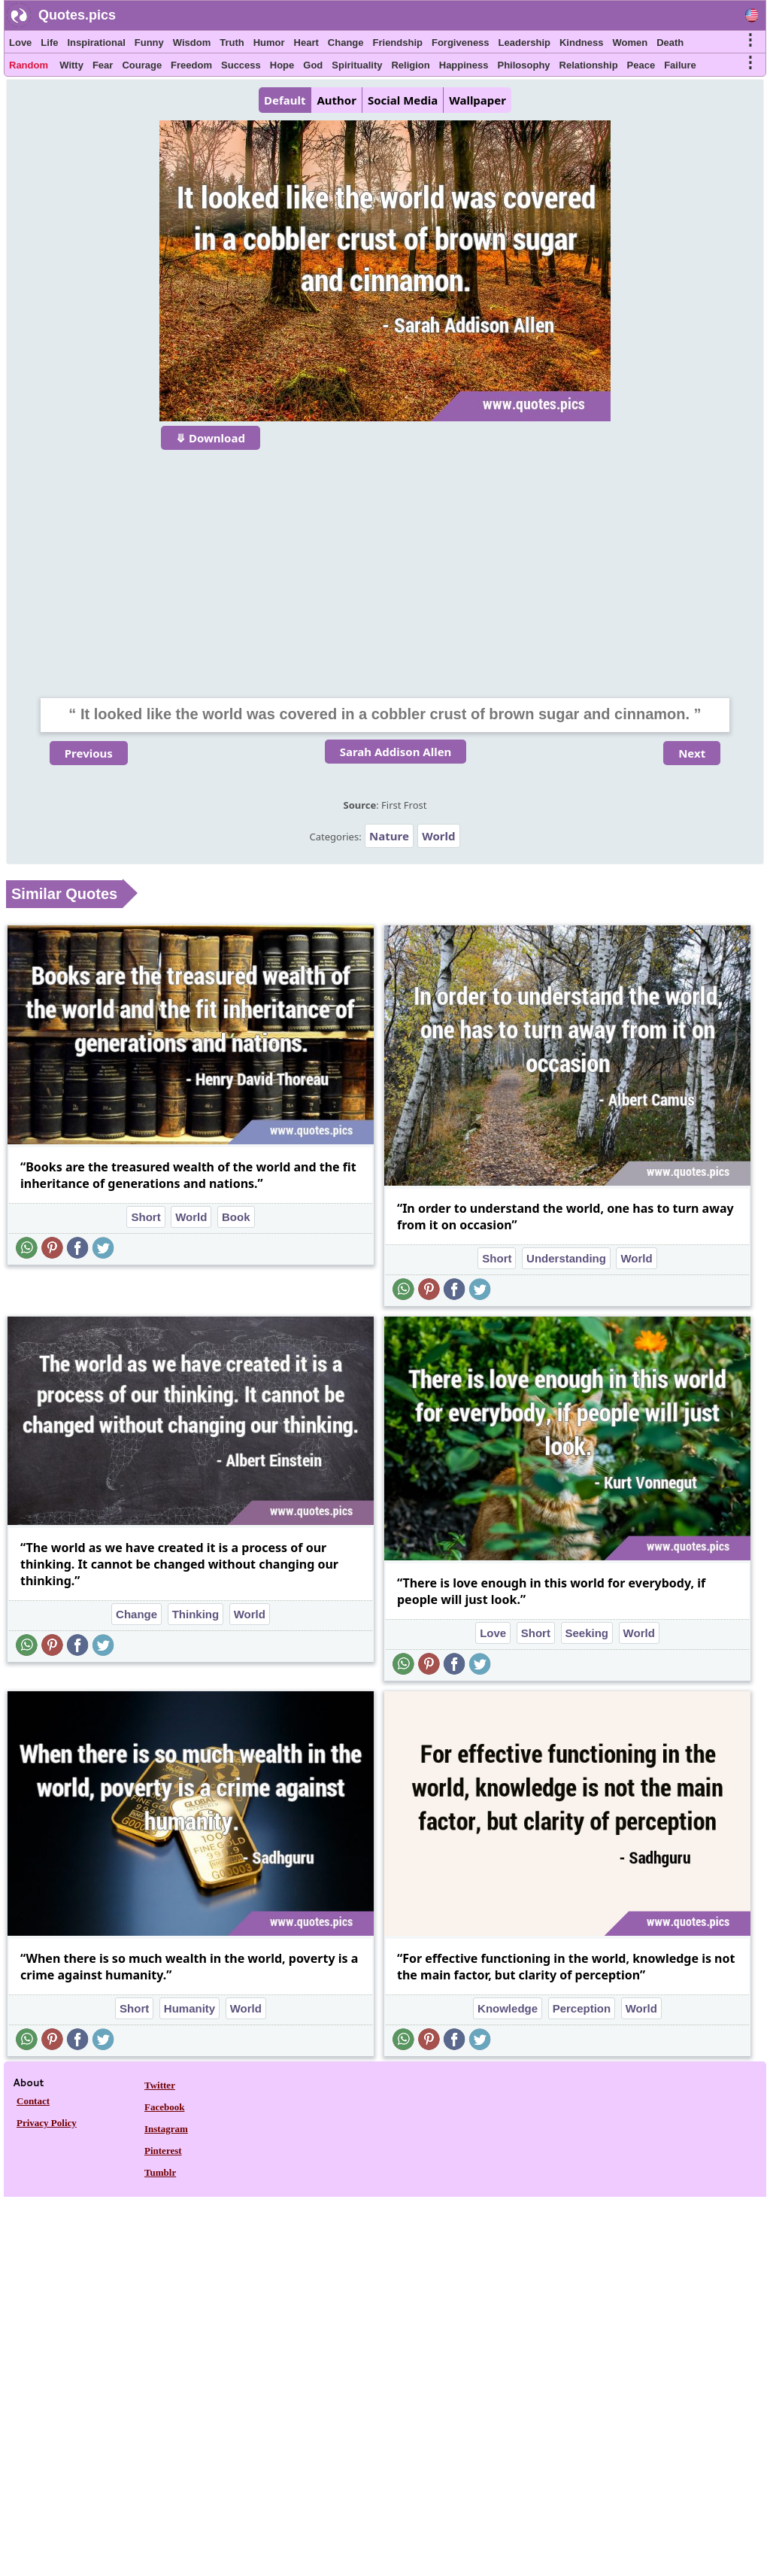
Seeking (587, 1633)
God (313, 65)
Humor (269, 42)
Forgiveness (461, 42)
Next (691, 753)
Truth (232, 42)
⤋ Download (210, 437)
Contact (33, 2101)
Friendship (398, 42)
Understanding (566, 1258)
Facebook (164, 2107)
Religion (410, 65)
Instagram (166, 2128)
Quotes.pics (77, 15)
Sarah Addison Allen (396, 751)
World (438, 835)
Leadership (524, 42)
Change (346, 42)
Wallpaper (477, 100)
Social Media (403, 100)
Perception (582, 2008)
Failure (680, 65)
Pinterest (163, 2150)
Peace (641, 65)
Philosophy (524, 65)
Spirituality (357, 65)
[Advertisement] (385, 564)
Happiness (464, 65)
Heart (306, 42)
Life (49, 42)
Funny (149, 42)
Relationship (588, 65)
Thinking (196, 1614)
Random (28, 65)
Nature (389, 835)
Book (236, 1217)
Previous (89, 753)
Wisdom (192, 42)
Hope (282, 65)
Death (670, 42)
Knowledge (507, 2008)
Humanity (189, 2008)
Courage (142, 65)
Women (629, 42)
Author (336, 100)
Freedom (191, 65)
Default (284, 100)
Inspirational (96, 42)
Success (241, 65)
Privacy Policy (47, 2122)
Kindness (581, 42)
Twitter (159, 2085)
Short (145, 1217)
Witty (71, 65)
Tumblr (160, 2172)
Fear (102, 65)
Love (20, 42)
